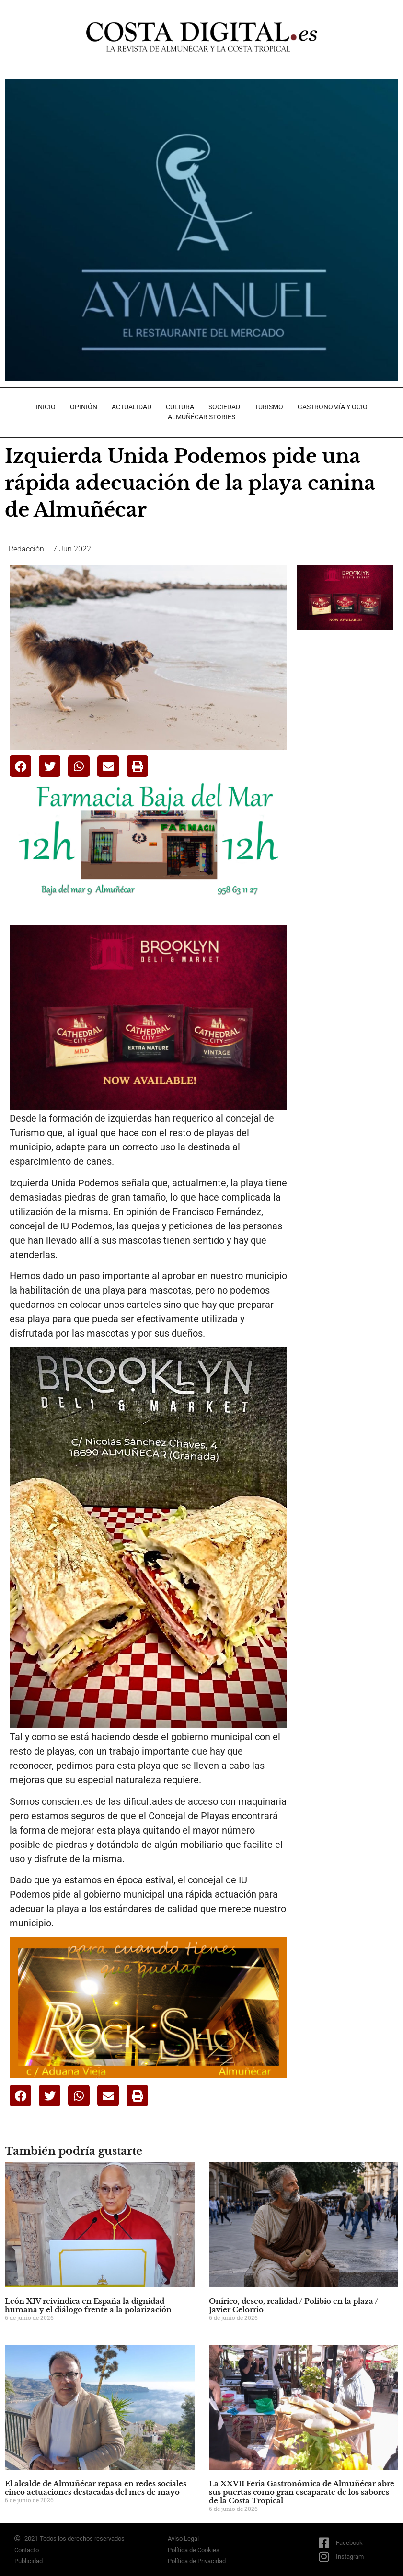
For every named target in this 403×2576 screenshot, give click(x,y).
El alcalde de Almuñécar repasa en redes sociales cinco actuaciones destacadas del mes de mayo (95, 2488)
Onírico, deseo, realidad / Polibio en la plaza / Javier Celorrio (293, 2305)
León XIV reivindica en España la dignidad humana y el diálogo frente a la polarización (88, 2305)
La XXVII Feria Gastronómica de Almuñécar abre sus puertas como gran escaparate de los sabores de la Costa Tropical (301, 2492)
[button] (20, 766)
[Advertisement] (350, 693)
